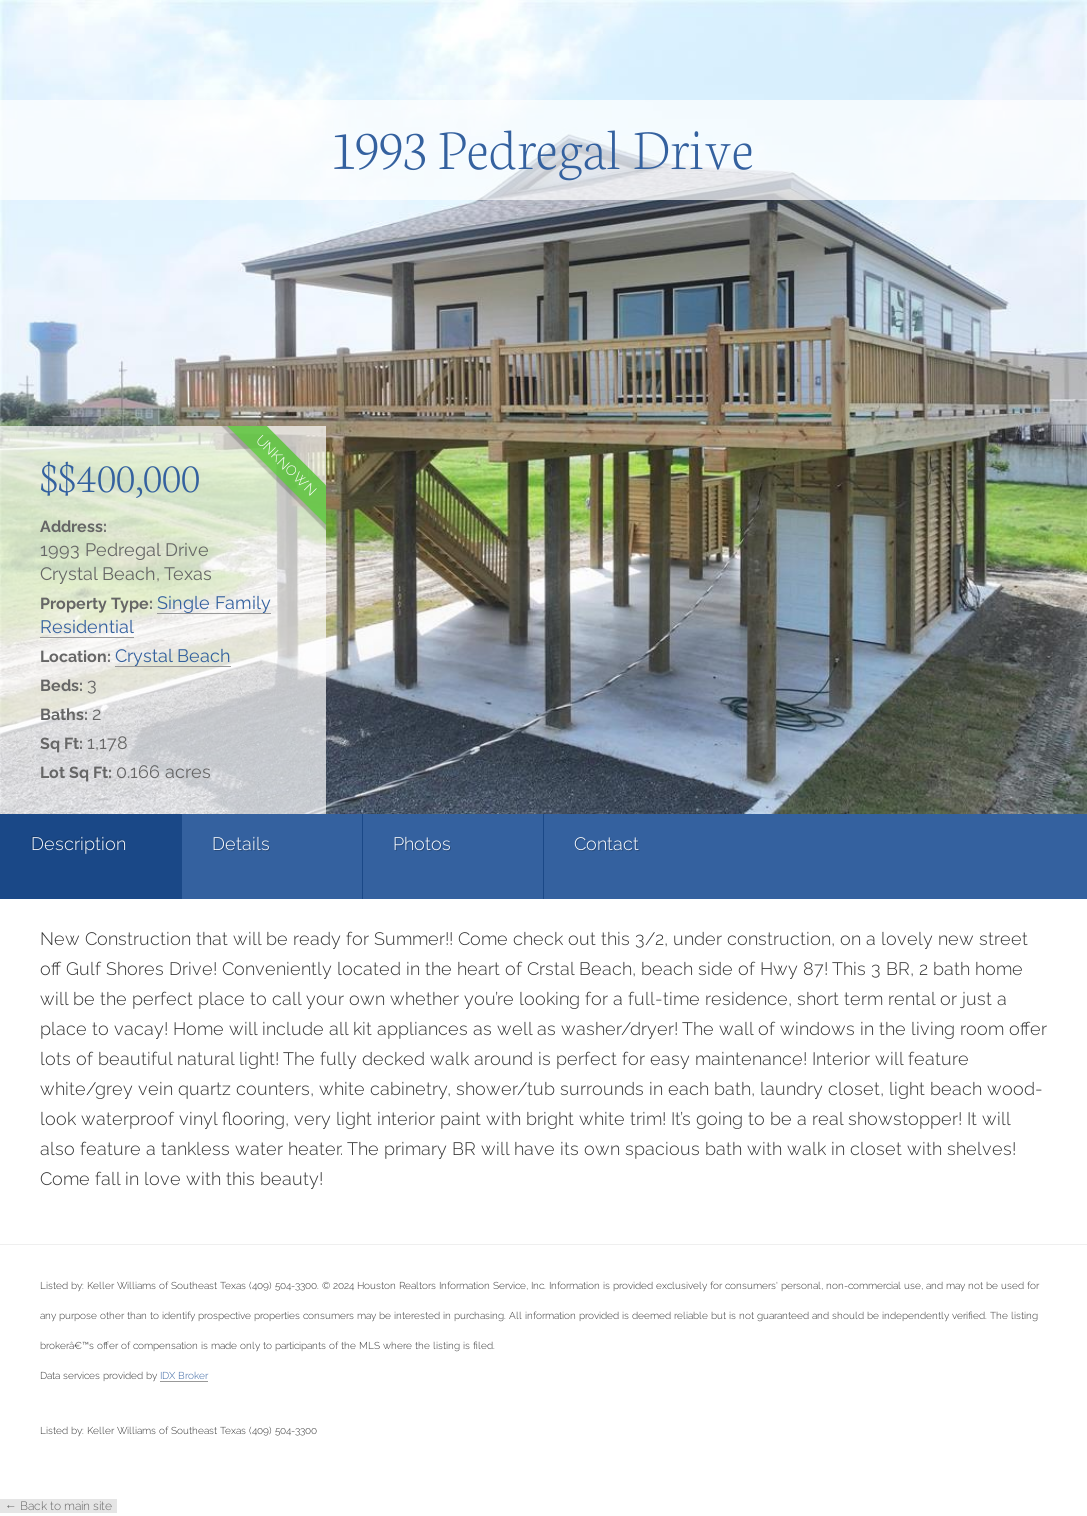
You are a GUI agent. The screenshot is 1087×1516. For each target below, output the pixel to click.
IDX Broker (184, 1375)
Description (78, 843)
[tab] (90, 856)
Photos (422, 843)
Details (241, 843)
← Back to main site (58, 1506)
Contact (606, 843)
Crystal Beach (173, 655)
